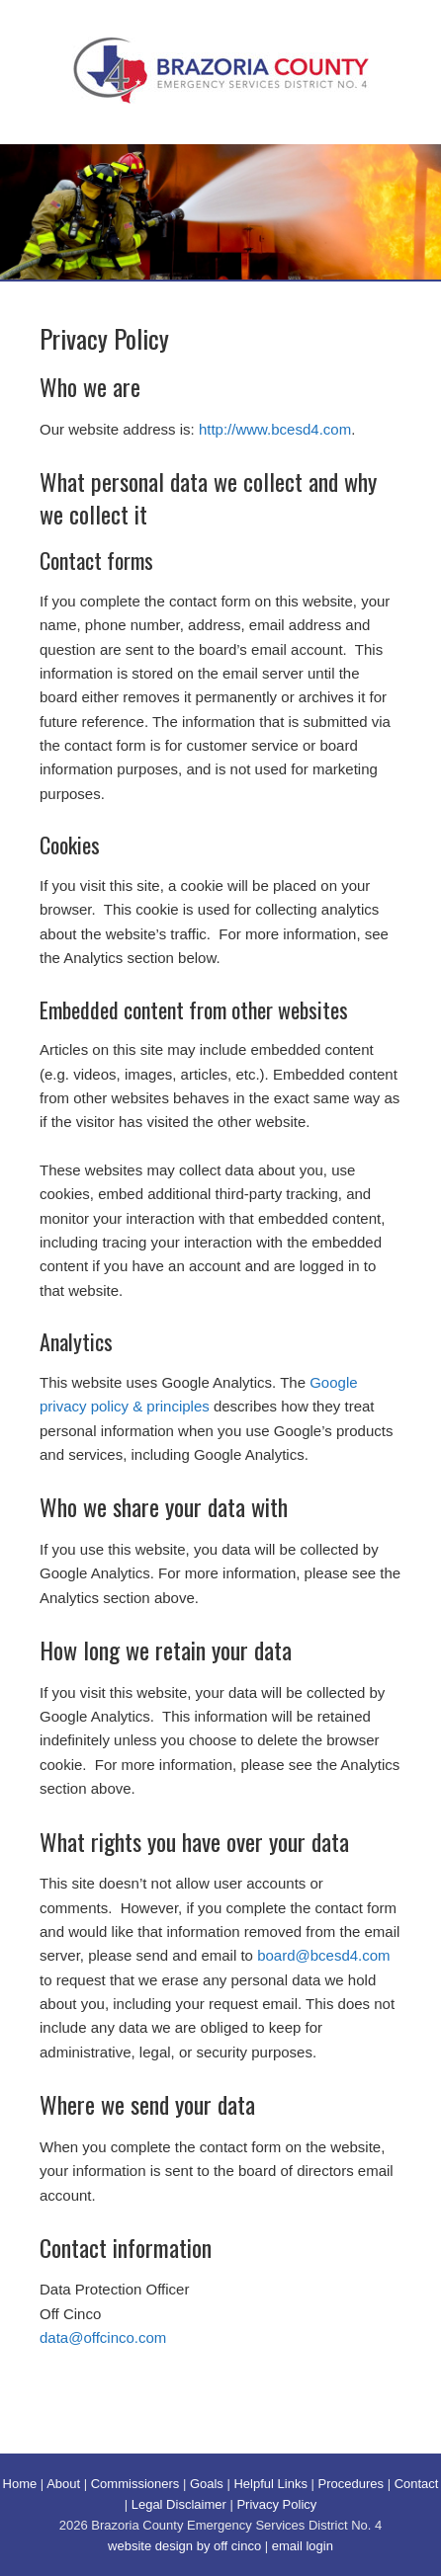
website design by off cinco (184, 2545)
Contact (417, 2483)
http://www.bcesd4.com (275, 429)
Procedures (351, 2483)
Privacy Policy (276, 2504)
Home (20, 2483)
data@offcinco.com (103, 2337)
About (63, 2483)
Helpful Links (270, 2483)
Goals (206, 2483)
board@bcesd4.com (323, 1955)
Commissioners (135, 2483)
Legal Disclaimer (179, 2504)
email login (302, 2545)
